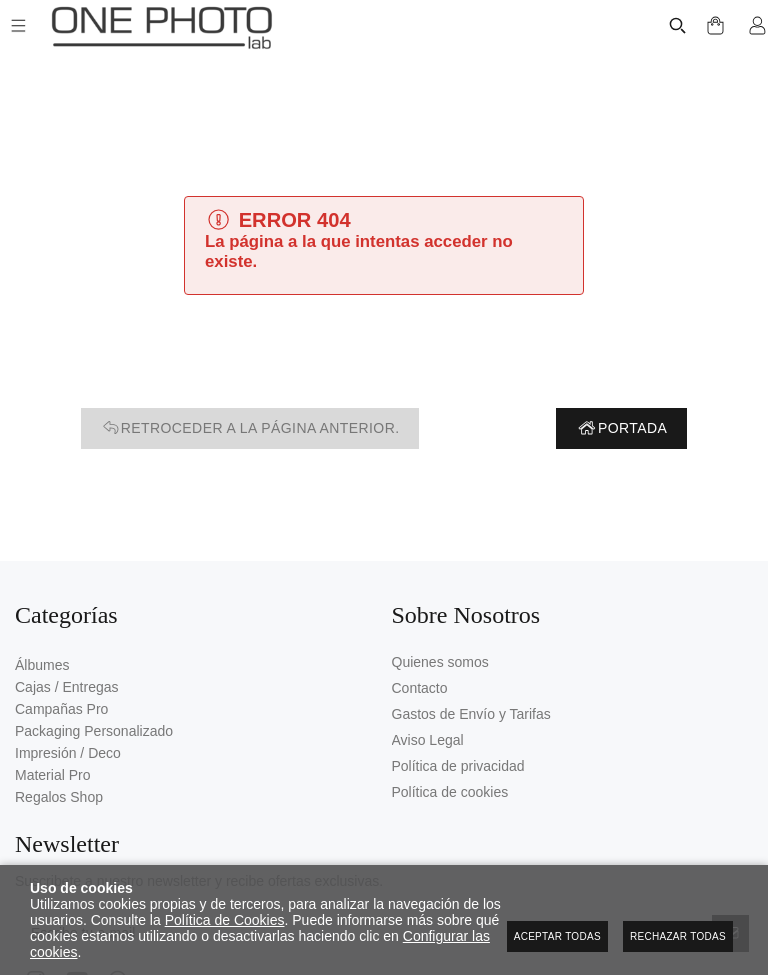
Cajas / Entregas (67, 687)
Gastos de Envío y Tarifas (471, 714)
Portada (621, 428)
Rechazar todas (678, 936)
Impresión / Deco (68, 753)
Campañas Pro (61, 709)
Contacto (420, 688)
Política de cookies (450, 792)
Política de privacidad (458, 766)
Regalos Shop (59, 797)
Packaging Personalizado (94, 731)
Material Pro (52, 775)
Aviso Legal (428, 740)
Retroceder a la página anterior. (250, 428)
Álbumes (42, 665)
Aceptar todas (557, 936)
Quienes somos (440, 662)
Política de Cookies (225, 920)
